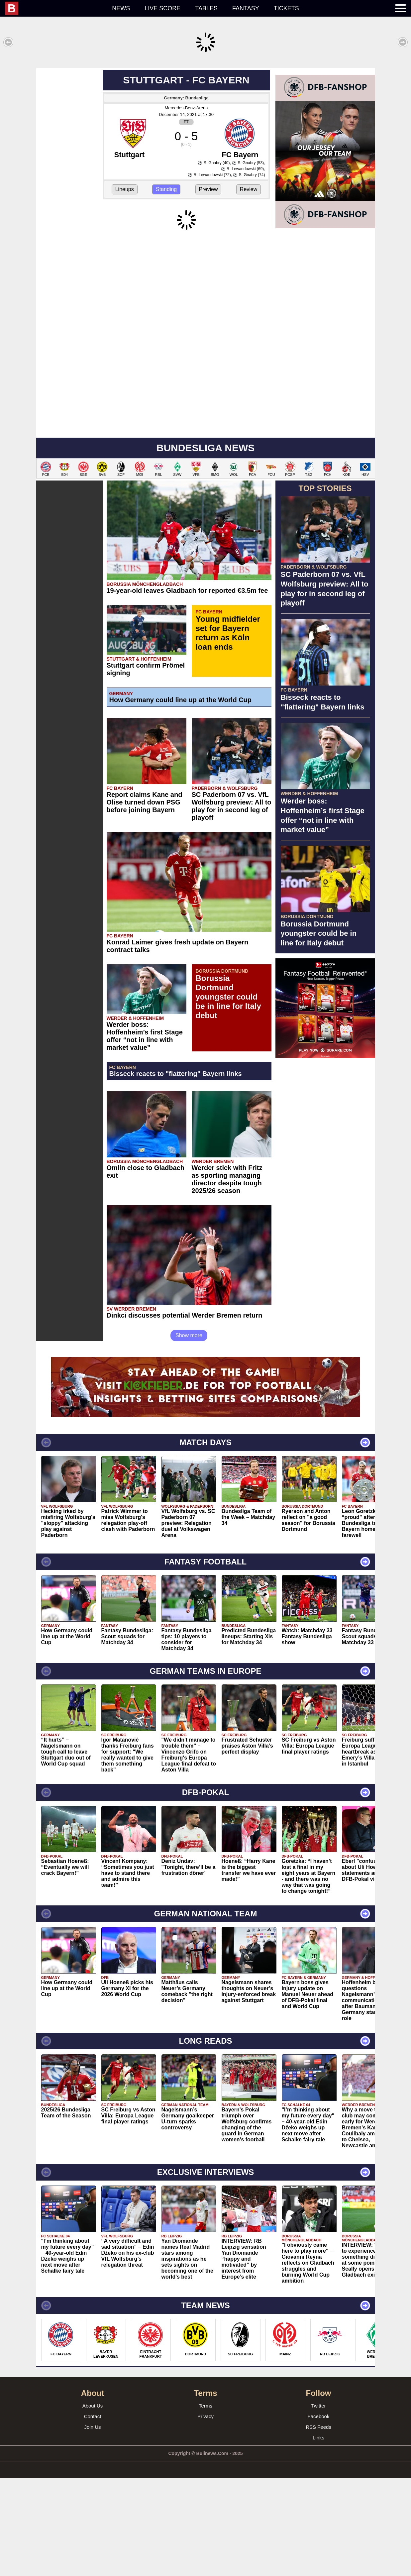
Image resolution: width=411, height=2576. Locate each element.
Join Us (92, 2427)
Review (248, 189)
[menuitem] (55, 8)
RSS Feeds (318, 2427)
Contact (92, 2416)
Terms (205, 2406)
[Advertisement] (325, 1162)
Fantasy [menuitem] (245, 8)
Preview (208, 189)
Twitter (318, 2406)
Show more (188, 1335)
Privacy (205, 2416)
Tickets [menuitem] (286, 8)
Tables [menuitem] (206, 8)
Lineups (124, 189)
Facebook (319, 2416)
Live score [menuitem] (162, 8)
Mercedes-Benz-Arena (186, 107)
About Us (92, 2406)
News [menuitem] (121, 8)
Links (318, 2437)
